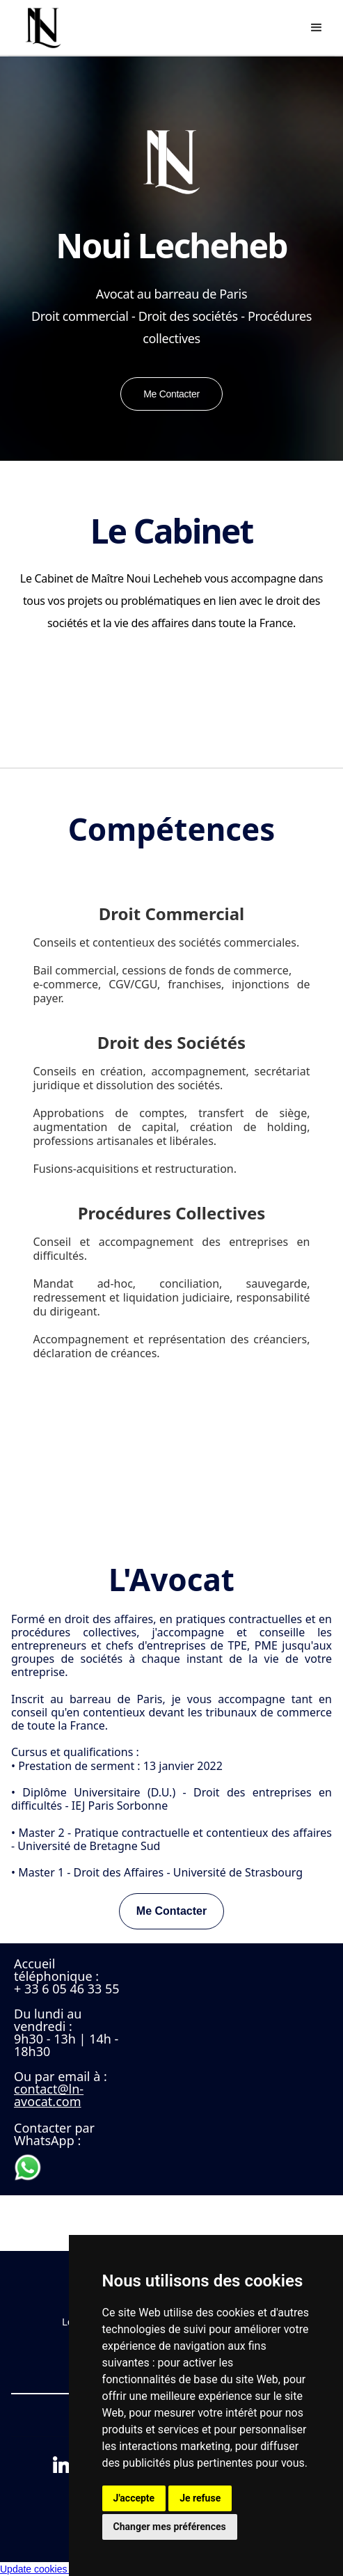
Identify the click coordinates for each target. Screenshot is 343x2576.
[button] (316, 28)
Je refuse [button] (200, 2498)
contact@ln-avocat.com (48, 2095)
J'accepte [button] (134, 2498)
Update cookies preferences (60, 2569)
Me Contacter (171, 1911)
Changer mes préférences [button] (169, 2526)
